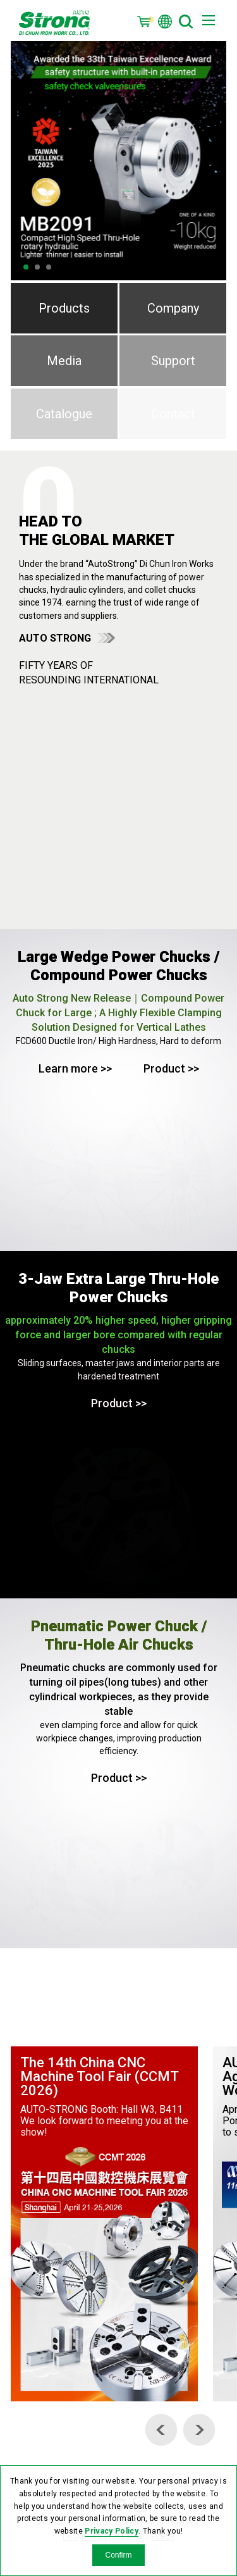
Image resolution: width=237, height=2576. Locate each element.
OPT (54, 22)
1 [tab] (25, 267)
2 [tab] (37, 267)
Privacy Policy (111, 2531)
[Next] (199, 2430)
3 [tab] (48, 267)
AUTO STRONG (55, 638)
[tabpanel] (119, 160)
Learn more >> (75, 1068)
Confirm (118, 2555)
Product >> (171, 1068)
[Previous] (161, 2430)
